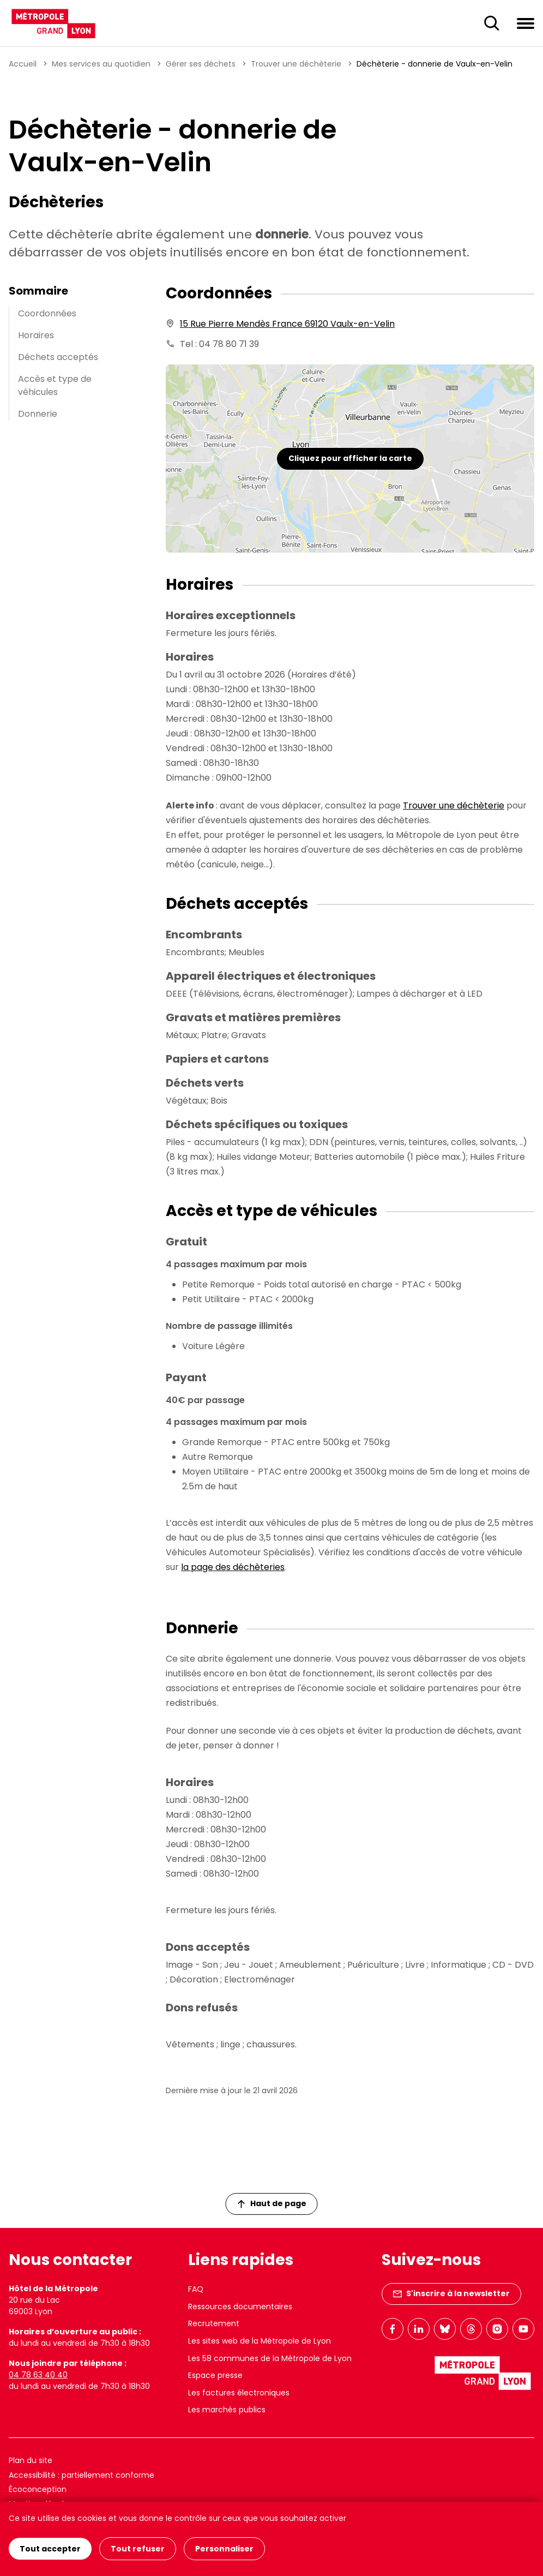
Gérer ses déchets (201, 63)
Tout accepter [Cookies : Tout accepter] (50, 2548)
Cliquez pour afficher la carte (350, 458)
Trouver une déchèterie (296, 63)
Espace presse (215, 2375)
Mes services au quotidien (101, 63)
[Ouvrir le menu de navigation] (525, 23)
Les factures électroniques (238, 2392)
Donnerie (37, 414)
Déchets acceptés (58, 357)
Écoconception (38, 2489)
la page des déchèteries (233, 1567)
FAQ (195, 2289)
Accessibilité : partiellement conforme (81, 2475)
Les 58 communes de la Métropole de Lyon (270, 2358)
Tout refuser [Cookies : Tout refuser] (138, 2548)
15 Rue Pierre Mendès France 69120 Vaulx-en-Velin (287, 323)
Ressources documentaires (240, 2306)
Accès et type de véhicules (55, 385)
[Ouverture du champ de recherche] (492, 23)
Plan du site (30, 2460)
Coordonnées (47, 313)
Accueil (23, 63)
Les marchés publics (227, 2409)
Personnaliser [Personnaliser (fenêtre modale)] (224, 2548)
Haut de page (272, 2203)
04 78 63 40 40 (38, 2374)
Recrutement (213, 2323)
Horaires (36, 335)
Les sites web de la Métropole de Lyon (259, 2340)
